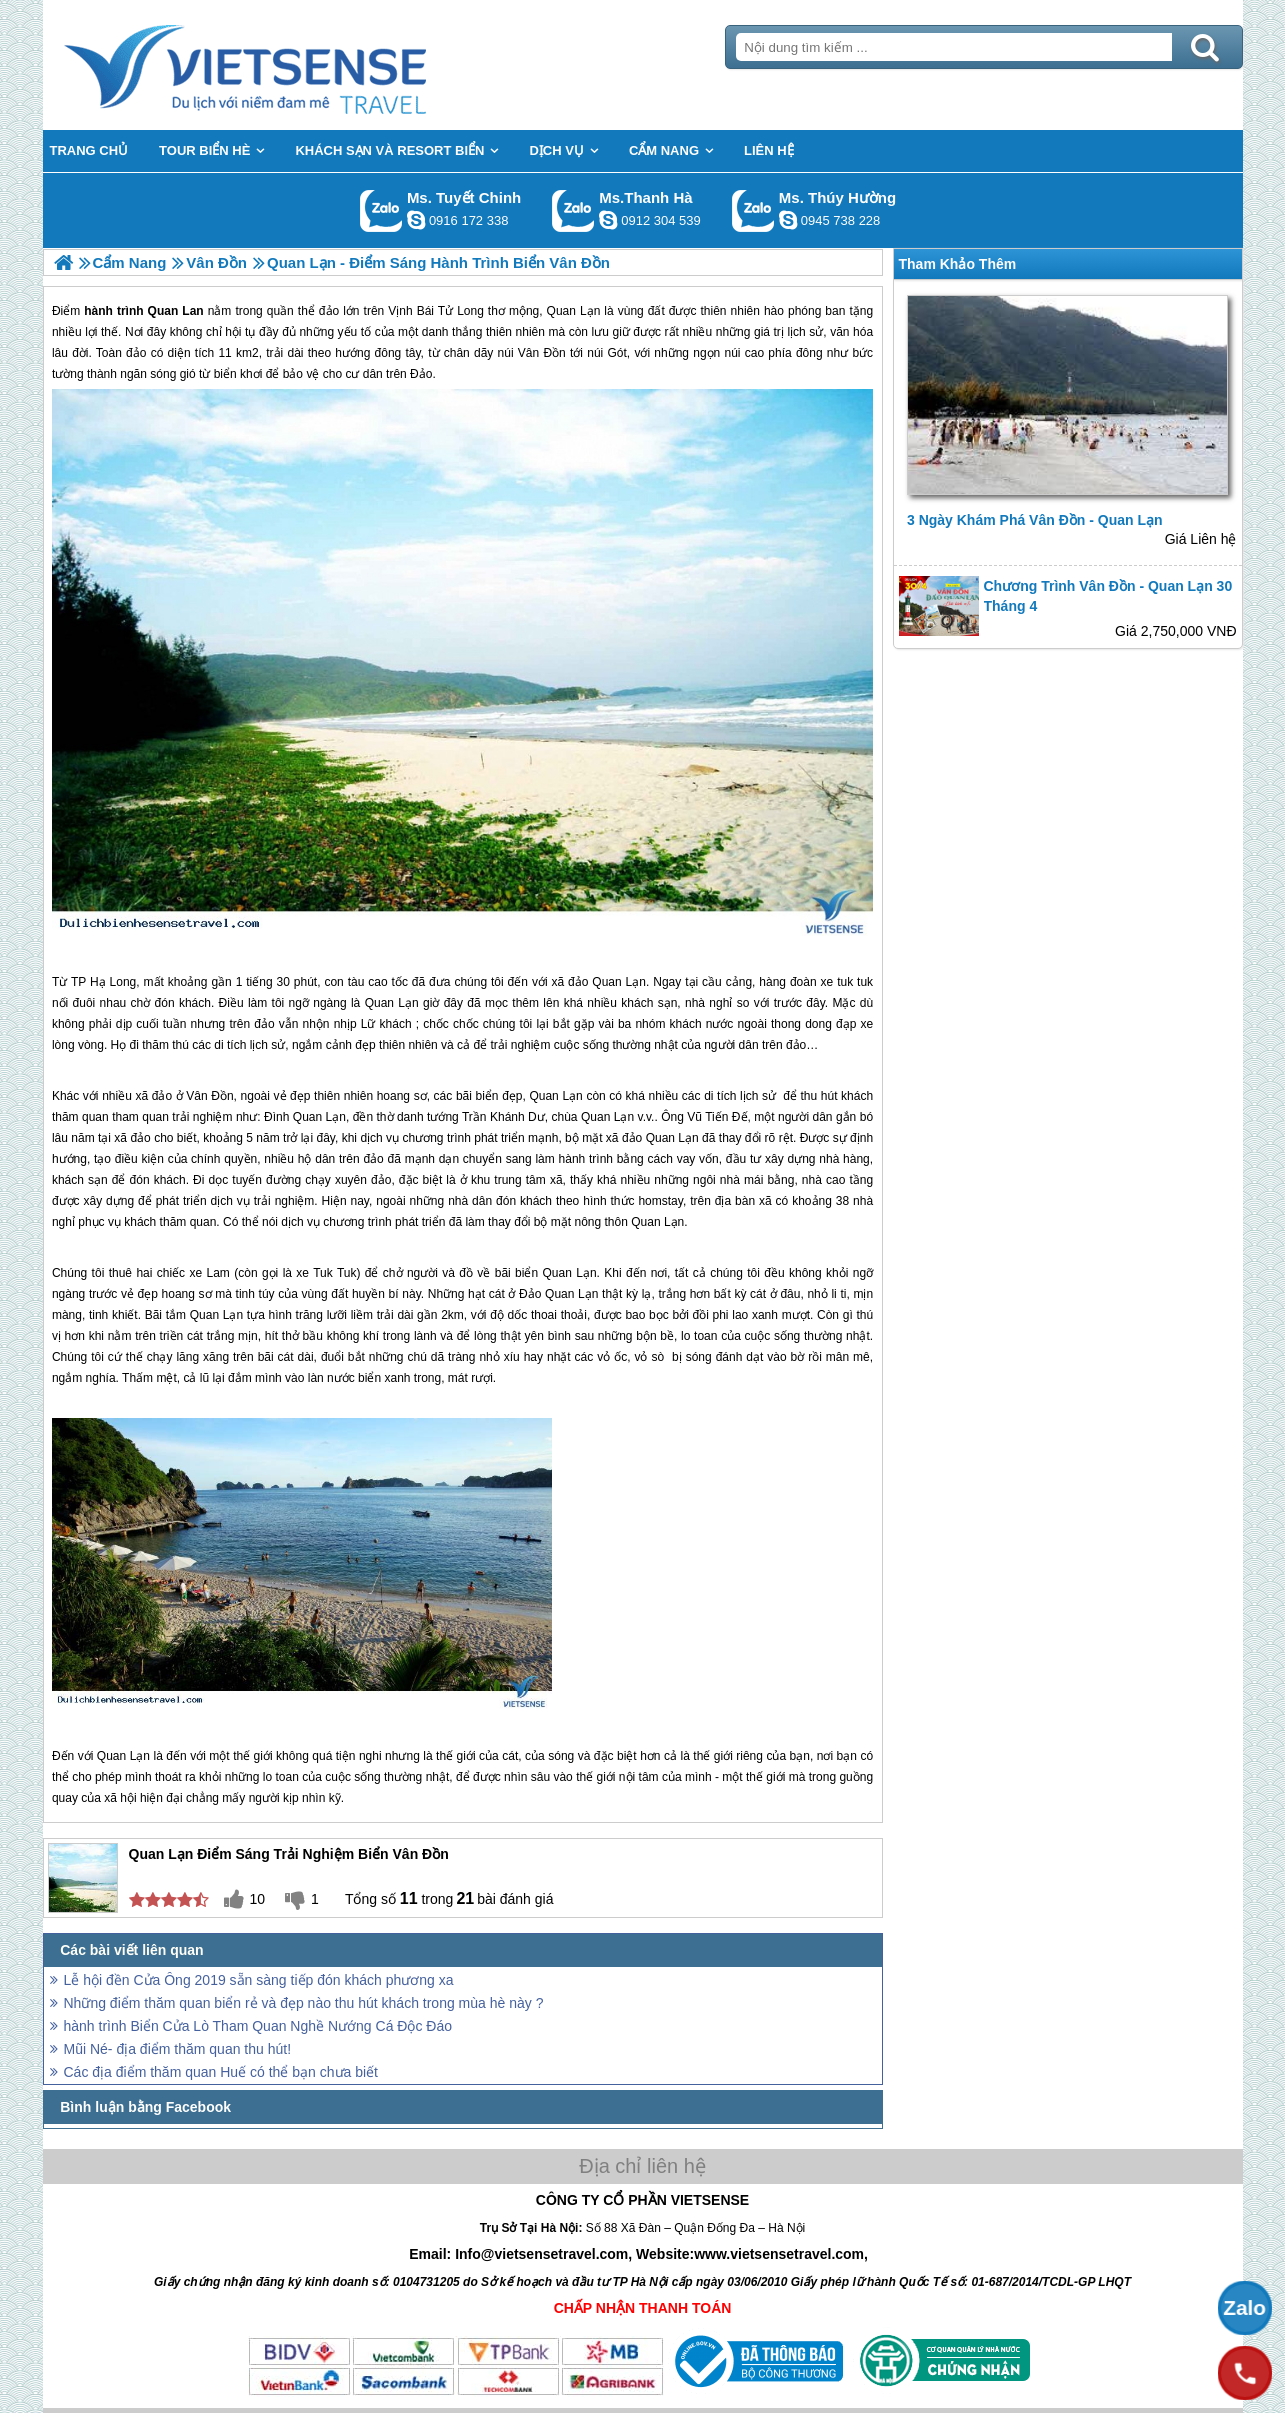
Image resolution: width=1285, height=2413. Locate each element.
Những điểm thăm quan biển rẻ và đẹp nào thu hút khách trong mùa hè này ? (304, 2003)
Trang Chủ (295, 65)
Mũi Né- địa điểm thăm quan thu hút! (178, 2049)
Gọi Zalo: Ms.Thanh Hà (573, 210)
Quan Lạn (619, 982)
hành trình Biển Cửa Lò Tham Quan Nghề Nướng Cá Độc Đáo (258, 2026)
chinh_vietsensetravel (416, 220)
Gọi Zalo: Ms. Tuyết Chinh (381, 210)
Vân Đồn (209, 1096)
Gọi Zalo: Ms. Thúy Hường (753, 210)
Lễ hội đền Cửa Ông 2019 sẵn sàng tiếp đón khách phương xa (259, 1980)
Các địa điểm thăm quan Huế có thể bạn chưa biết (221, 2072)
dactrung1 (788, 220)
